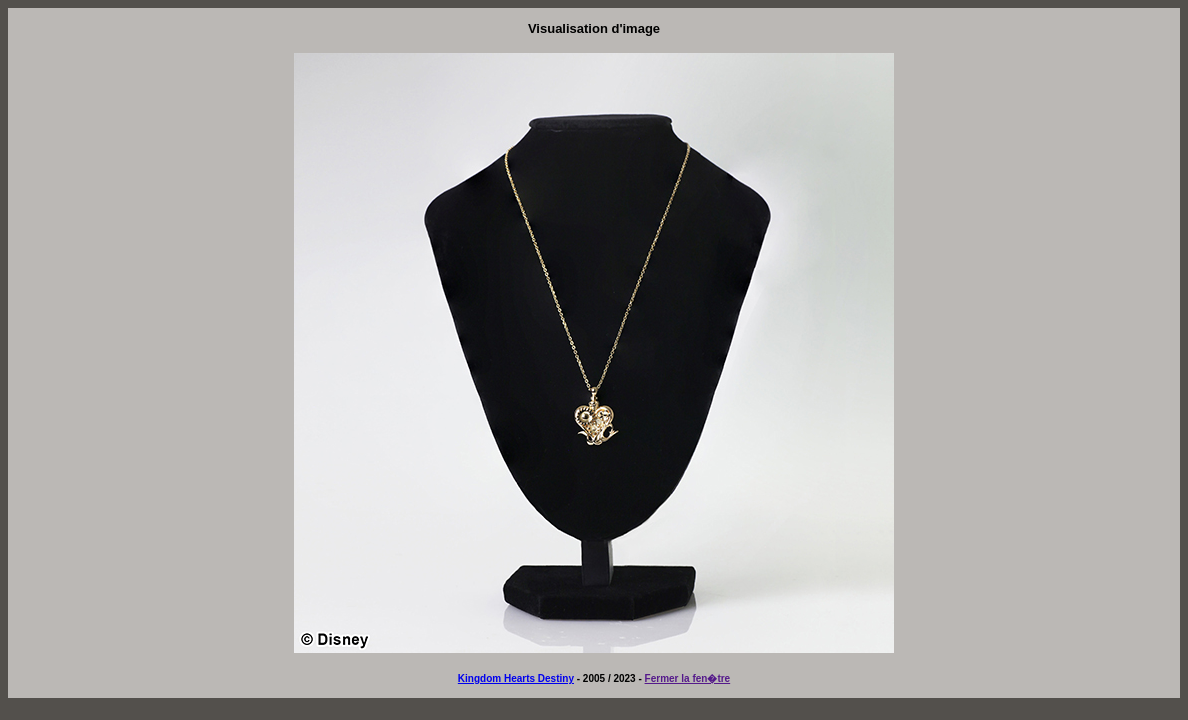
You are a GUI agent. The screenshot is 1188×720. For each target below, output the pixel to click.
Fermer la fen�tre (688, 678)
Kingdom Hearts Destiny (516, 678)
